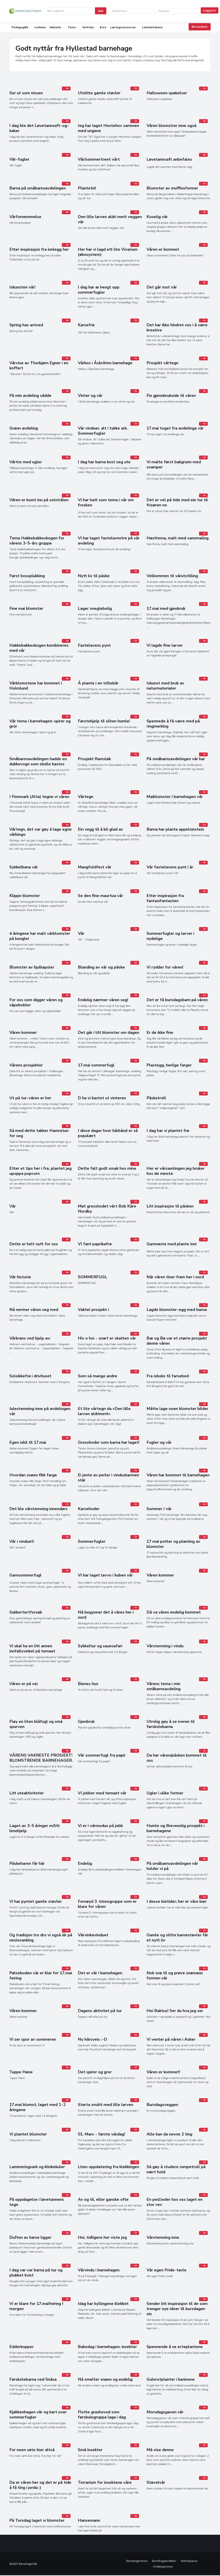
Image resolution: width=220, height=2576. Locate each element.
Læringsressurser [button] (123, 28)
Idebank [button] (55, 28)
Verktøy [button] (88, 28)
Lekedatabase (152, 28)
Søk (100, 11)
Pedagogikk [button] (20, 28)
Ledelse (40, 28)
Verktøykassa (189, 2561)
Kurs (103, 28)
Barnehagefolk (28, 2564)
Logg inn (209, 10)
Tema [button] (72, 28)
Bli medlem (200, 27)
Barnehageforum (136, 2561)
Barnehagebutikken (164, 2561)
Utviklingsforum (163, 2567)
